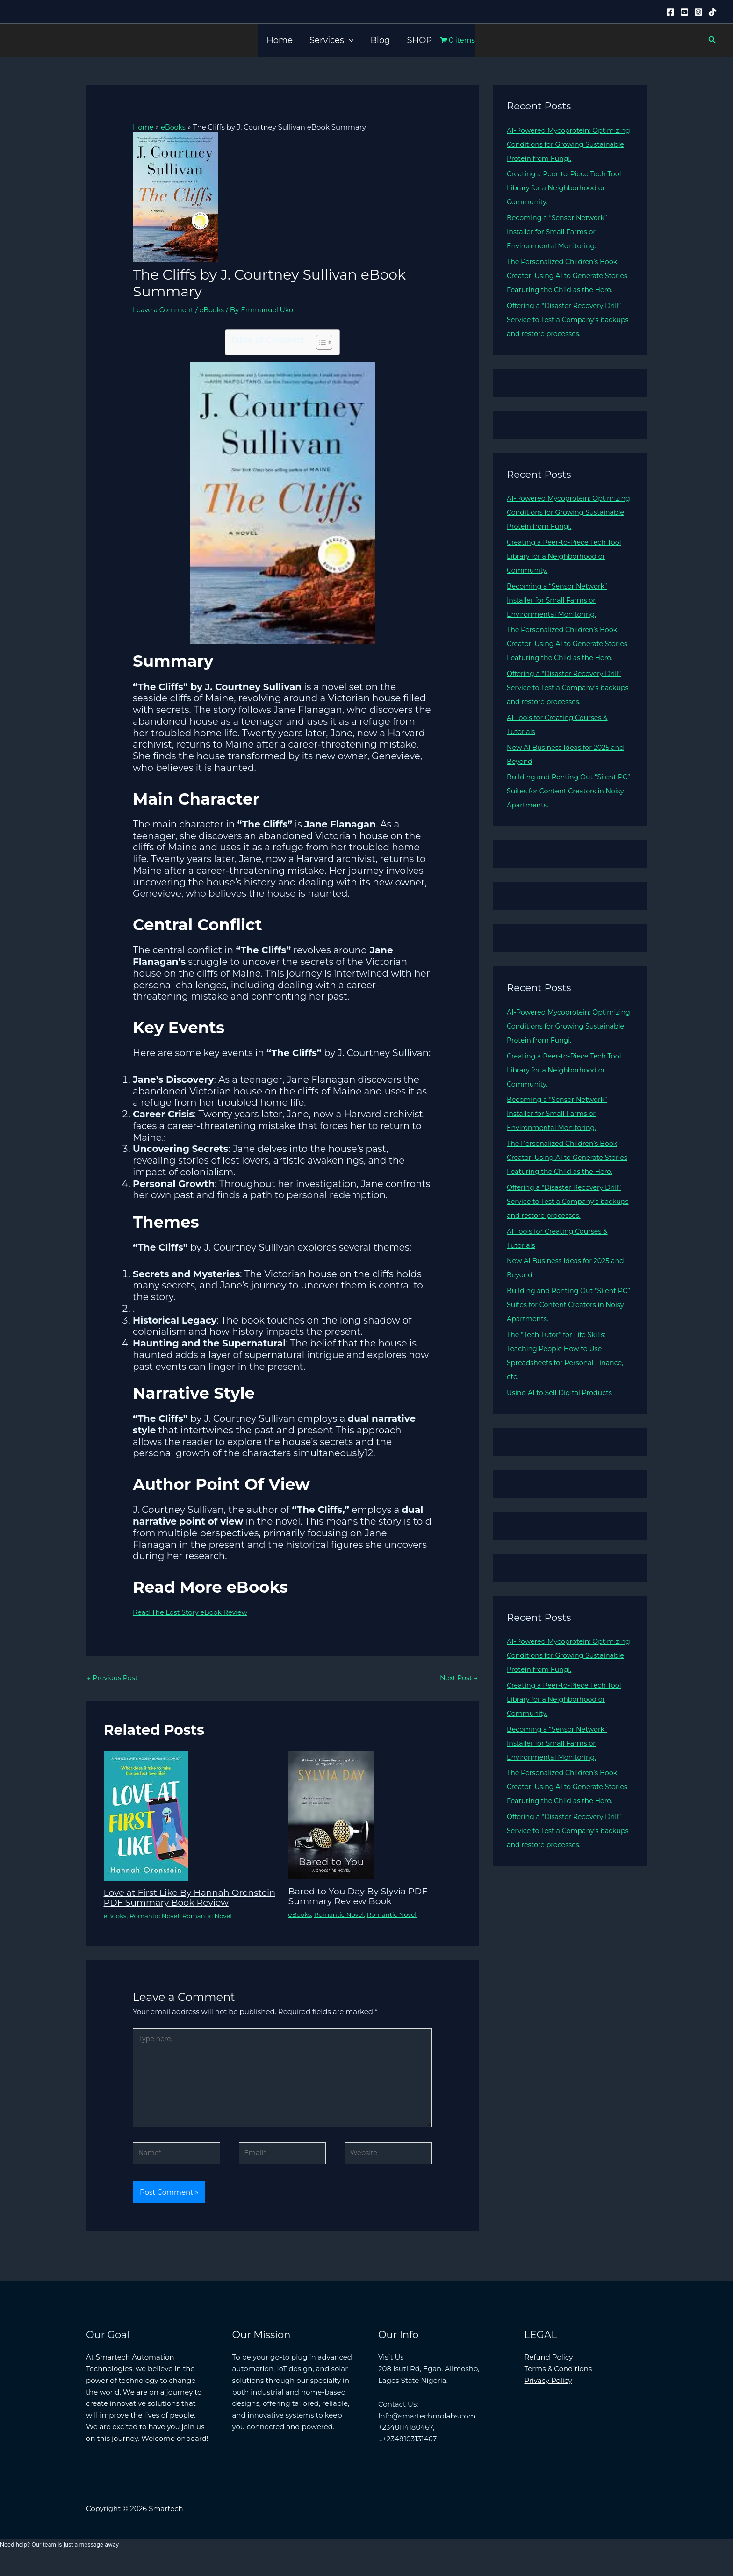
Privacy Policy (548, 2395)
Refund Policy (549, 2372)
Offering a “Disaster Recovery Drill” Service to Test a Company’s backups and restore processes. (567, 333)
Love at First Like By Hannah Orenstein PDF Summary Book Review (176, 1902)
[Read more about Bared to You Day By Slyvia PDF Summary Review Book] (331, 1814)
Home (279, 40)
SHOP (419, 40)
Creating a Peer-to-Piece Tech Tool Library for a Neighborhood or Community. (567, 187)
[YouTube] (684, 12)
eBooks (216, 309)
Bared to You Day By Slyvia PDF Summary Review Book (361, 1896)
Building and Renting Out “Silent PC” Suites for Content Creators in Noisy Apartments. (565, 818)
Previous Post (113, 1677)
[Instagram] (698, 12)
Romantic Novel (157, 1925)
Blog (380, 40)
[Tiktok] (712, 12)
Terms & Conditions (558, 2384)
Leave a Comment (165, 309)
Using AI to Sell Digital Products (562, 1434)
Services (331, 40)
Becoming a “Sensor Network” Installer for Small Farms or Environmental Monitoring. (559, 231)
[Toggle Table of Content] (319, 342)
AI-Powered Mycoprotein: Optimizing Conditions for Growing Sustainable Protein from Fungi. (568, 144)
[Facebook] (670, 12)
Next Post (458, 1677)
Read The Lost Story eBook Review (193, 1611)
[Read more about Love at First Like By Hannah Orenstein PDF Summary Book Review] (146, 1815)
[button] (349, 40)
